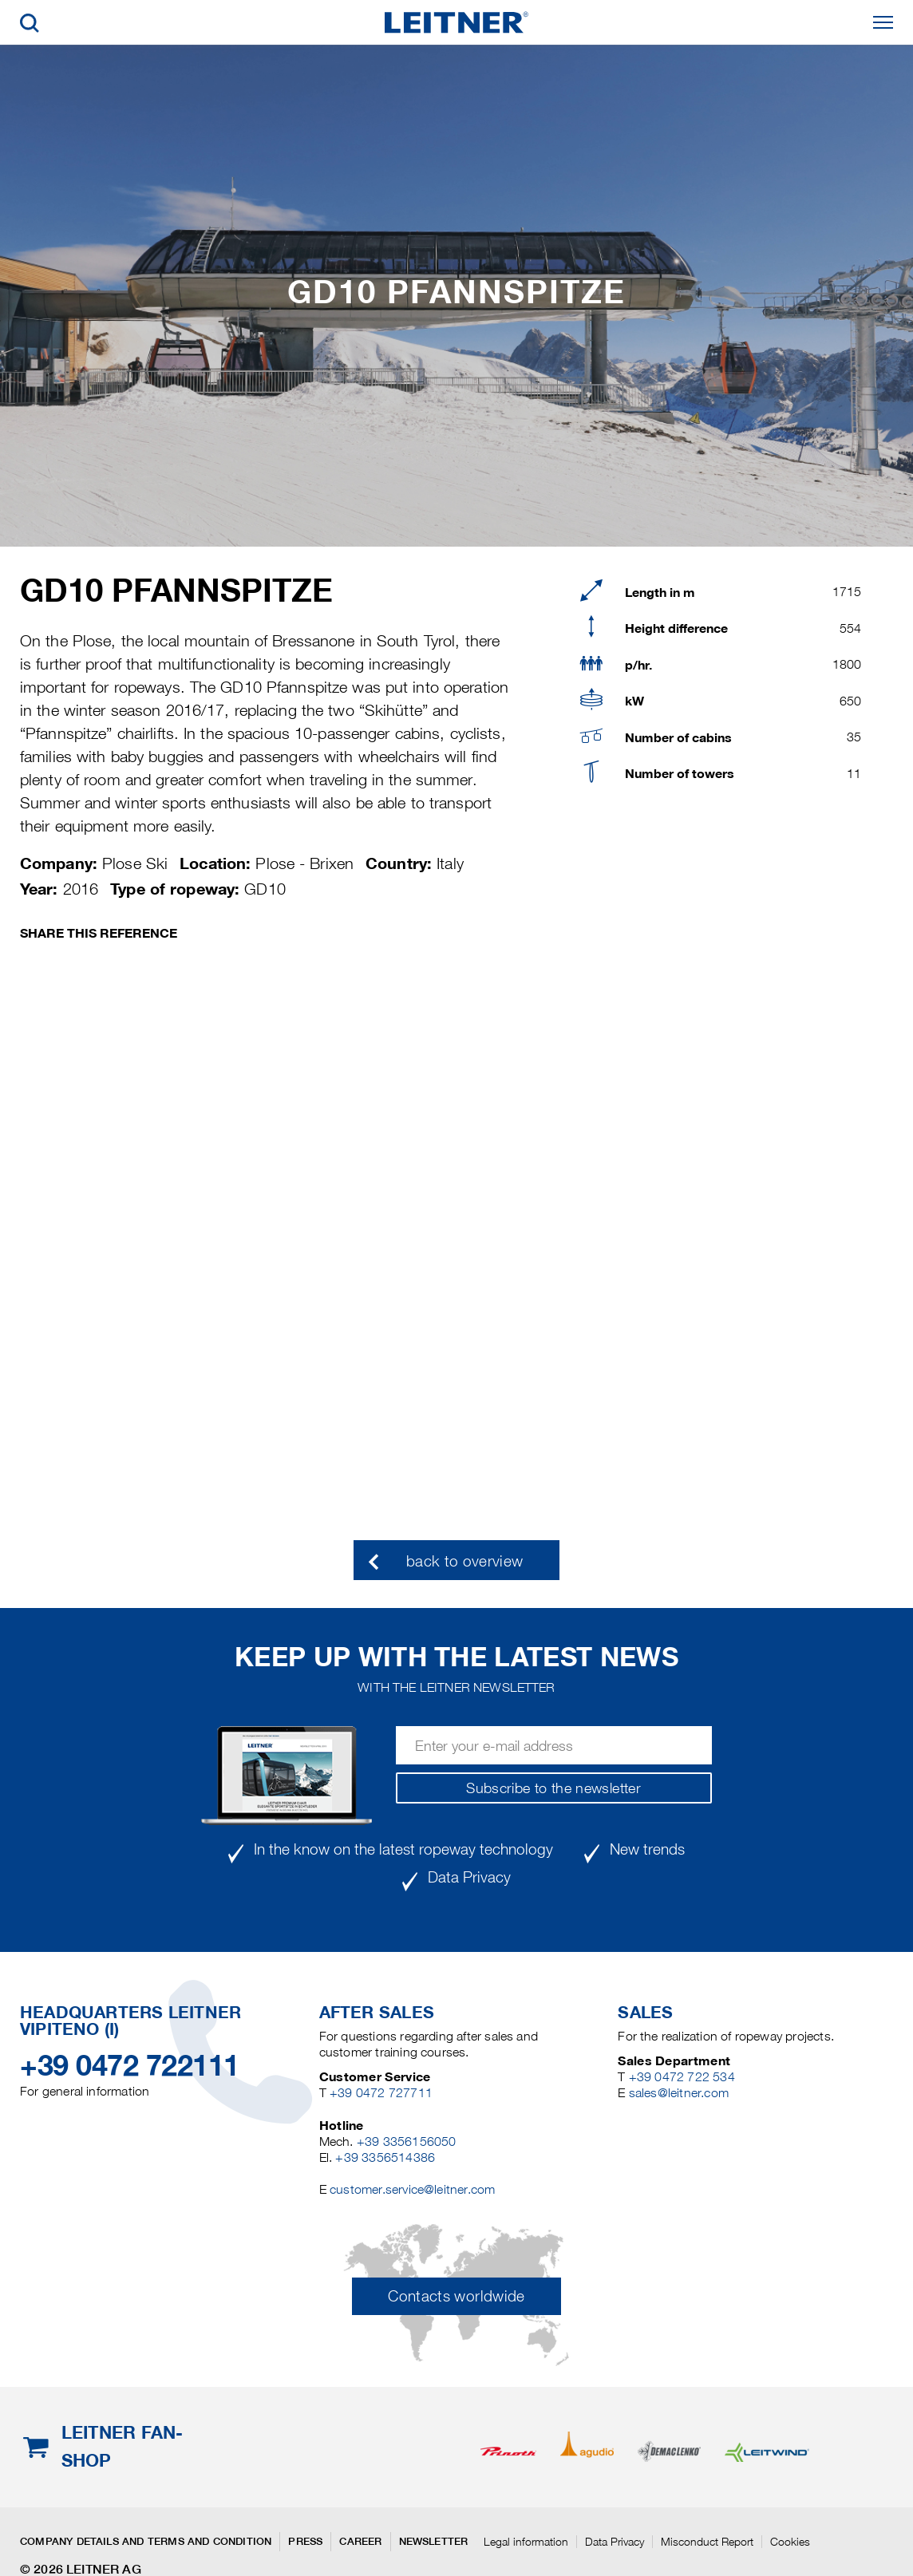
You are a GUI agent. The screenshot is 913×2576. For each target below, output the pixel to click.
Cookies (790, 2541)
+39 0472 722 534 (682, 2076)
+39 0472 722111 (129, 2065)
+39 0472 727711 (381, 2092)
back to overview (465, 1561)
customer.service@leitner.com (412, 2189)
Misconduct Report (707, 2541)
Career (360, 2541)
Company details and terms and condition (145, 2541)
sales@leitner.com (679, 2092)
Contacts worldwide (456, 2296)
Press (305, 2541)
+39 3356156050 (407, 2141)
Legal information (526, 2541)
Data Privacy (614, 2541)
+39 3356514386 (385, 2157)
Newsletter (433, 2541)
